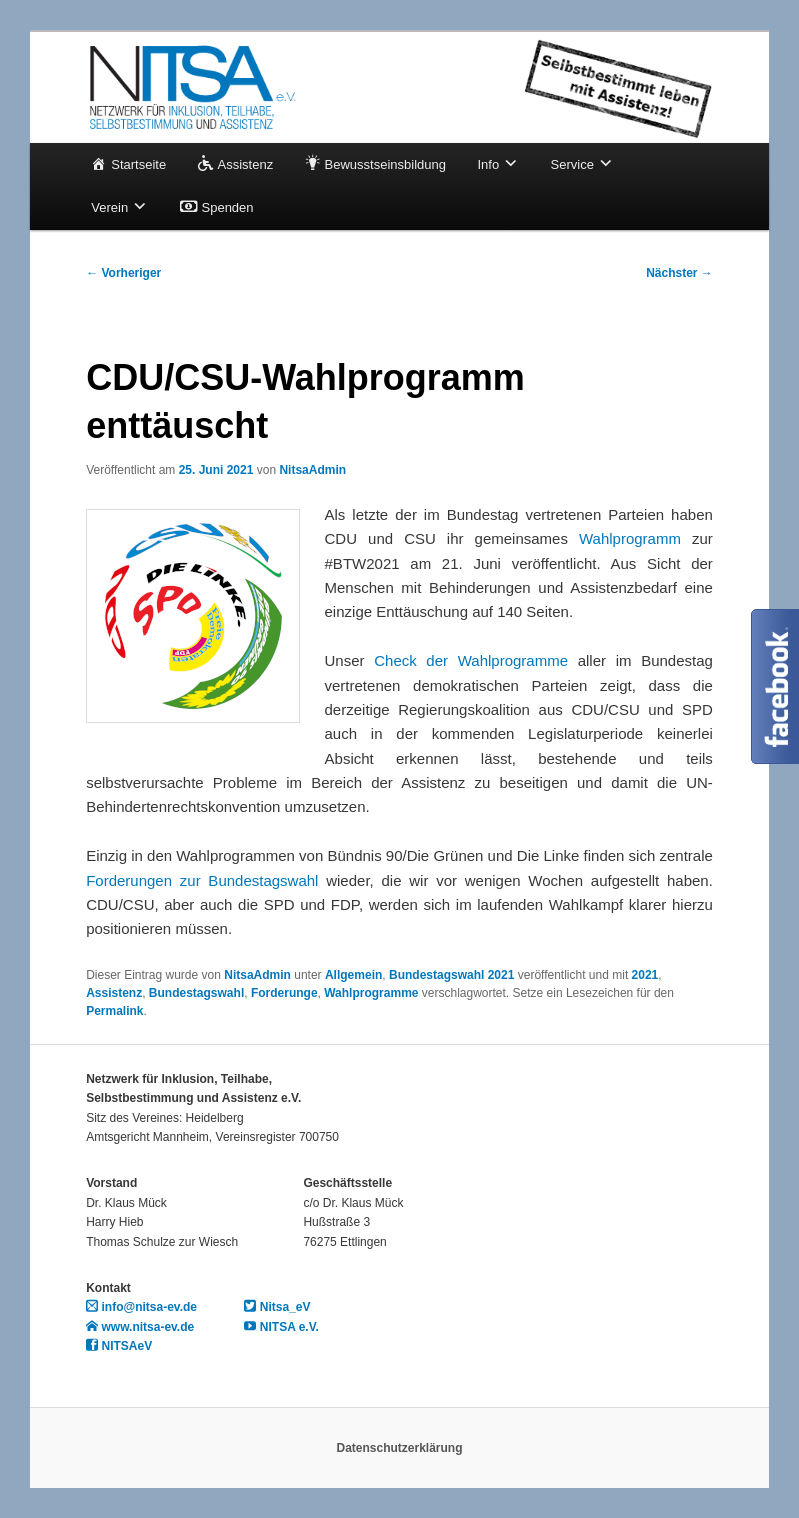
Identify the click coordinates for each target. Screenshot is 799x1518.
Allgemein (353, 975)
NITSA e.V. (281, 1327)
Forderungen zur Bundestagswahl (202, 880)
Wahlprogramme (371, 993)
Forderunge (284, 993)
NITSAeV (119, 1346)
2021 (645, 975)
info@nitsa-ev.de (141, 1307)
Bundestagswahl (196, 993)
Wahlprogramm (630, 538)
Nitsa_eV (277, 1307)
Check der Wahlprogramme (471, 660)
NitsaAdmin (312, 470)
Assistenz (114, 993)
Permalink (114, 1011)
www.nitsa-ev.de (140, 1327)
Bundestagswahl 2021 (451, 975)
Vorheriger (123, 273)
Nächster (679, 273)
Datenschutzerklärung (399, 1448)
